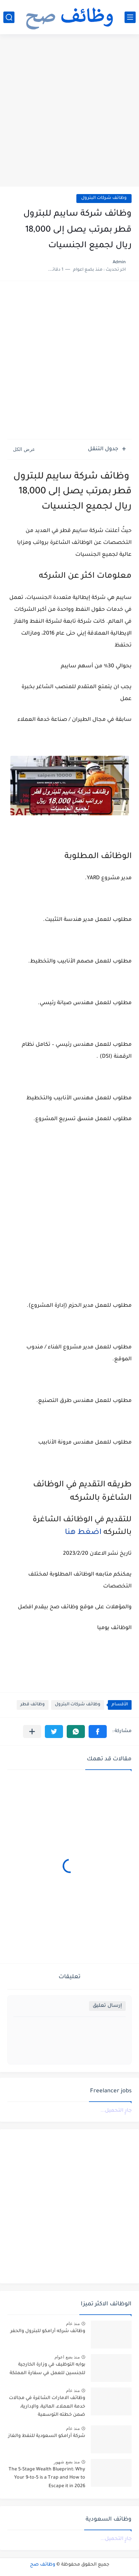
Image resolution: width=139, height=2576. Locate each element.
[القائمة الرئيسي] (130, 17)
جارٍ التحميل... (116, 2111)
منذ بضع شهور (67, 2461)
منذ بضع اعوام (67, 2357)
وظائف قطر (32, 1704)
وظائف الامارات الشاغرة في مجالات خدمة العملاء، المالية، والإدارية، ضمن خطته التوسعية (47, 2407)
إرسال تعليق (107, 2006)
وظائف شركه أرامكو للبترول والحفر (47, 2331)
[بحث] (8, 17)
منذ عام (73, 2323)
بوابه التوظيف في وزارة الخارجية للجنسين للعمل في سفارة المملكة (47, 2369)
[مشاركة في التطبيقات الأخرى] (32, 1731)
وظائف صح (42, 2564)
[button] (98, 1731)
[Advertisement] (69, 111)
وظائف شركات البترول (104, 198)
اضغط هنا (82, 1533)
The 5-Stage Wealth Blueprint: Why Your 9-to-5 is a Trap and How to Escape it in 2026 (47, 2478)
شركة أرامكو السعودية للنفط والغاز (46, 2436)
